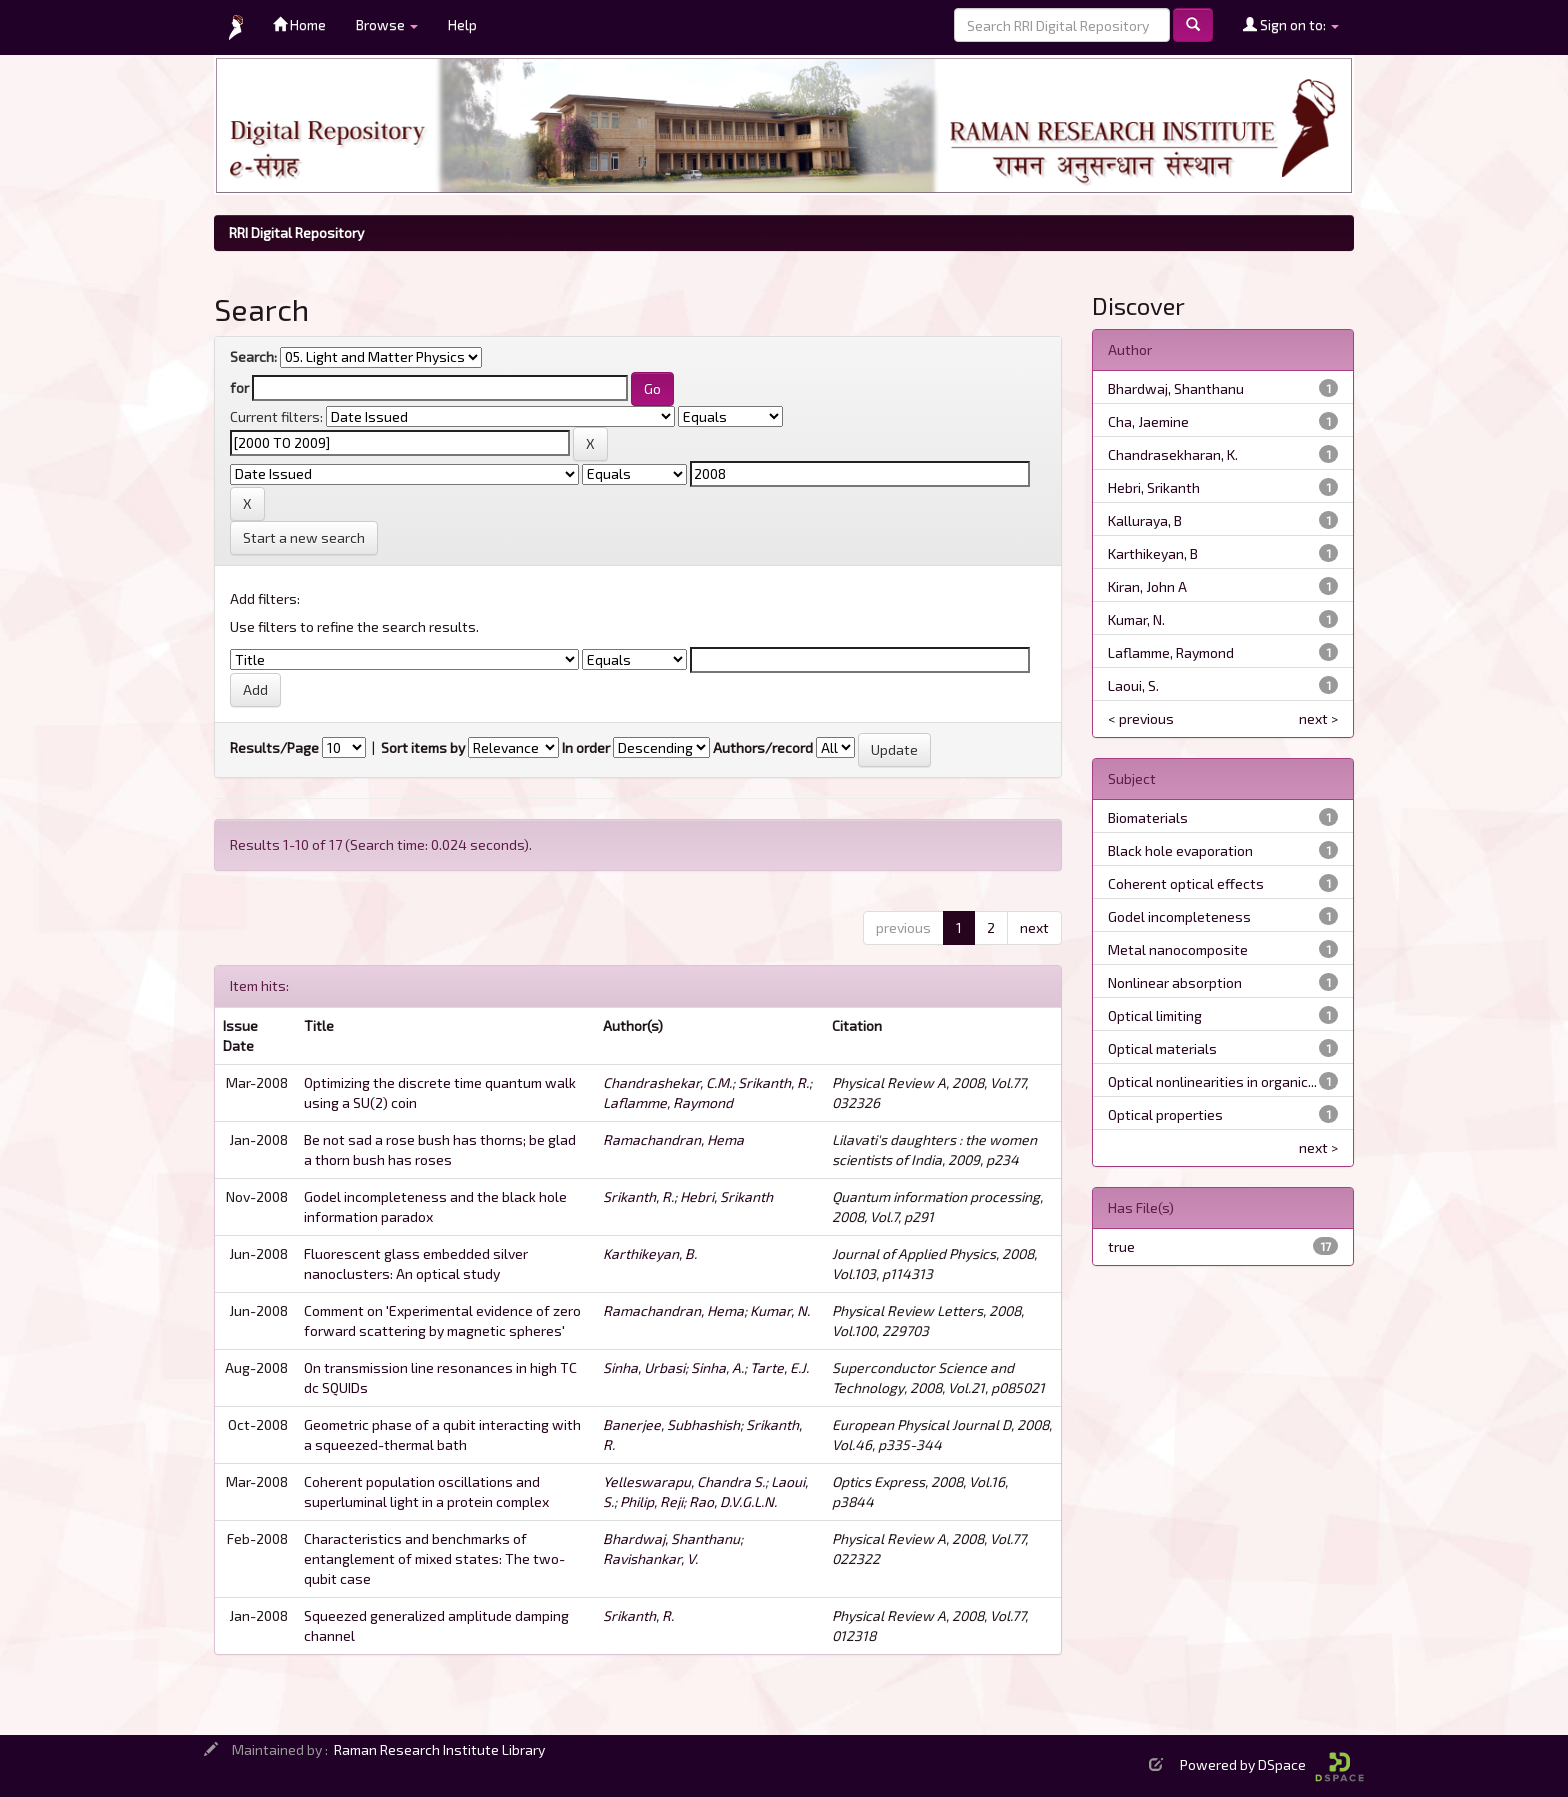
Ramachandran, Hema (673, 1139)
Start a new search (304, 537)
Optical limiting (1155, 1015)
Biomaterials (1148, 817)
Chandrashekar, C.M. (667, 1082)
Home (299, 24)
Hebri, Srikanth (726, 1196)
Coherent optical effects (1186, 883)
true (1121, 1246)
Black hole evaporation (1180, 850)
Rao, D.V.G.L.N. (733, 1501)
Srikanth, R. (773, 1082)
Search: (253, 356)
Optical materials (1162, 1048)
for (239, 387)
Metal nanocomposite (1178, 949)
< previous (1141, 718)
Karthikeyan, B (1153, 553)
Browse (387, 24)
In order (586, 747)
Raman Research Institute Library (439, 1749)
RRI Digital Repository (296, 232)
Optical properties (1165, 1114)
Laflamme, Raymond (668, 1102)
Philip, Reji (651, 1501)
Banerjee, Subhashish (671, 1424)
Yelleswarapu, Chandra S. (684, 1481)
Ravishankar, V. (650, 1558)
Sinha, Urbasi (644, 1367)
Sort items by (423, 747)
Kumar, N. (780, 1310)
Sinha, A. (717, 1367)
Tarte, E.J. (779, 1367)
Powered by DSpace (1272, 1764)
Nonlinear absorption (1175, 982)
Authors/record (763, 747)
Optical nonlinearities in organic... (1212, 1081)
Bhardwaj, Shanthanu (671, 1538)
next (1034, 927)
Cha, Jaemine (1148, 421)
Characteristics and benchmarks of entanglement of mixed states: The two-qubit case (434, 1558)
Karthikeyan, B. (650, 1253)
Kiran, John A (1147, 586)
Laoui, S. (1133, 685)
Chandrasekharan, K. (1173, 454)
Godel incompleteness (1179, 916)
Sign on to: (1291, 24)
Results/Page (274, 747)
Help (462, 24)
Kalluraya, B (1145, 520)
